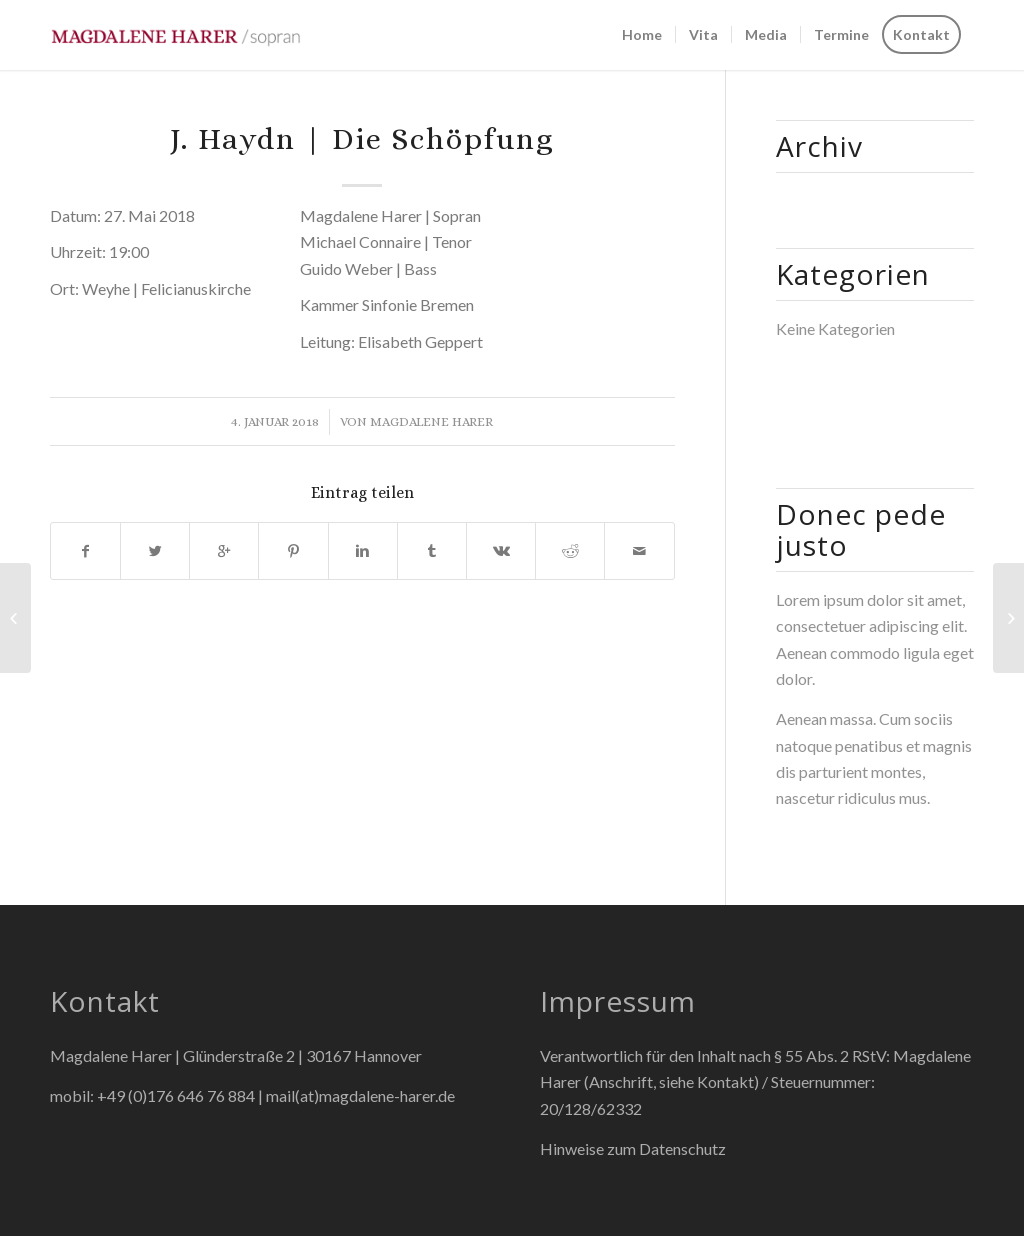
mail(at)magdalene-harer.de (360, 1095)
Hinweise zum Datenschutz (633, 1148)
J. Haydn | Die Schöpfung (362, 139)
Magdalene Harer (431, 421)
